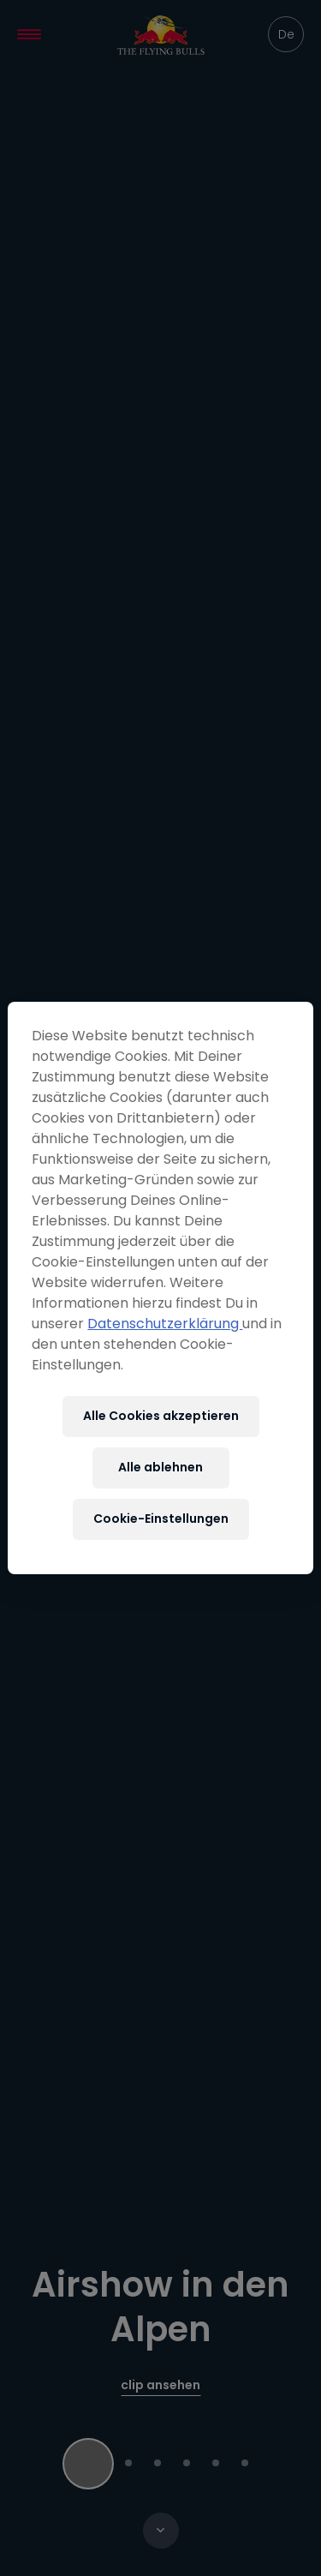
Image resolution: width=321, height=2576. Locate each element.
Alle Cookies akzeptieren (161, 1415)
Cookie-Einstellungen (161, 1518)
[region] (160, 1288)
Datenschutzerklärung (164, 1323)
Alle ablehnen (160, 1467)
